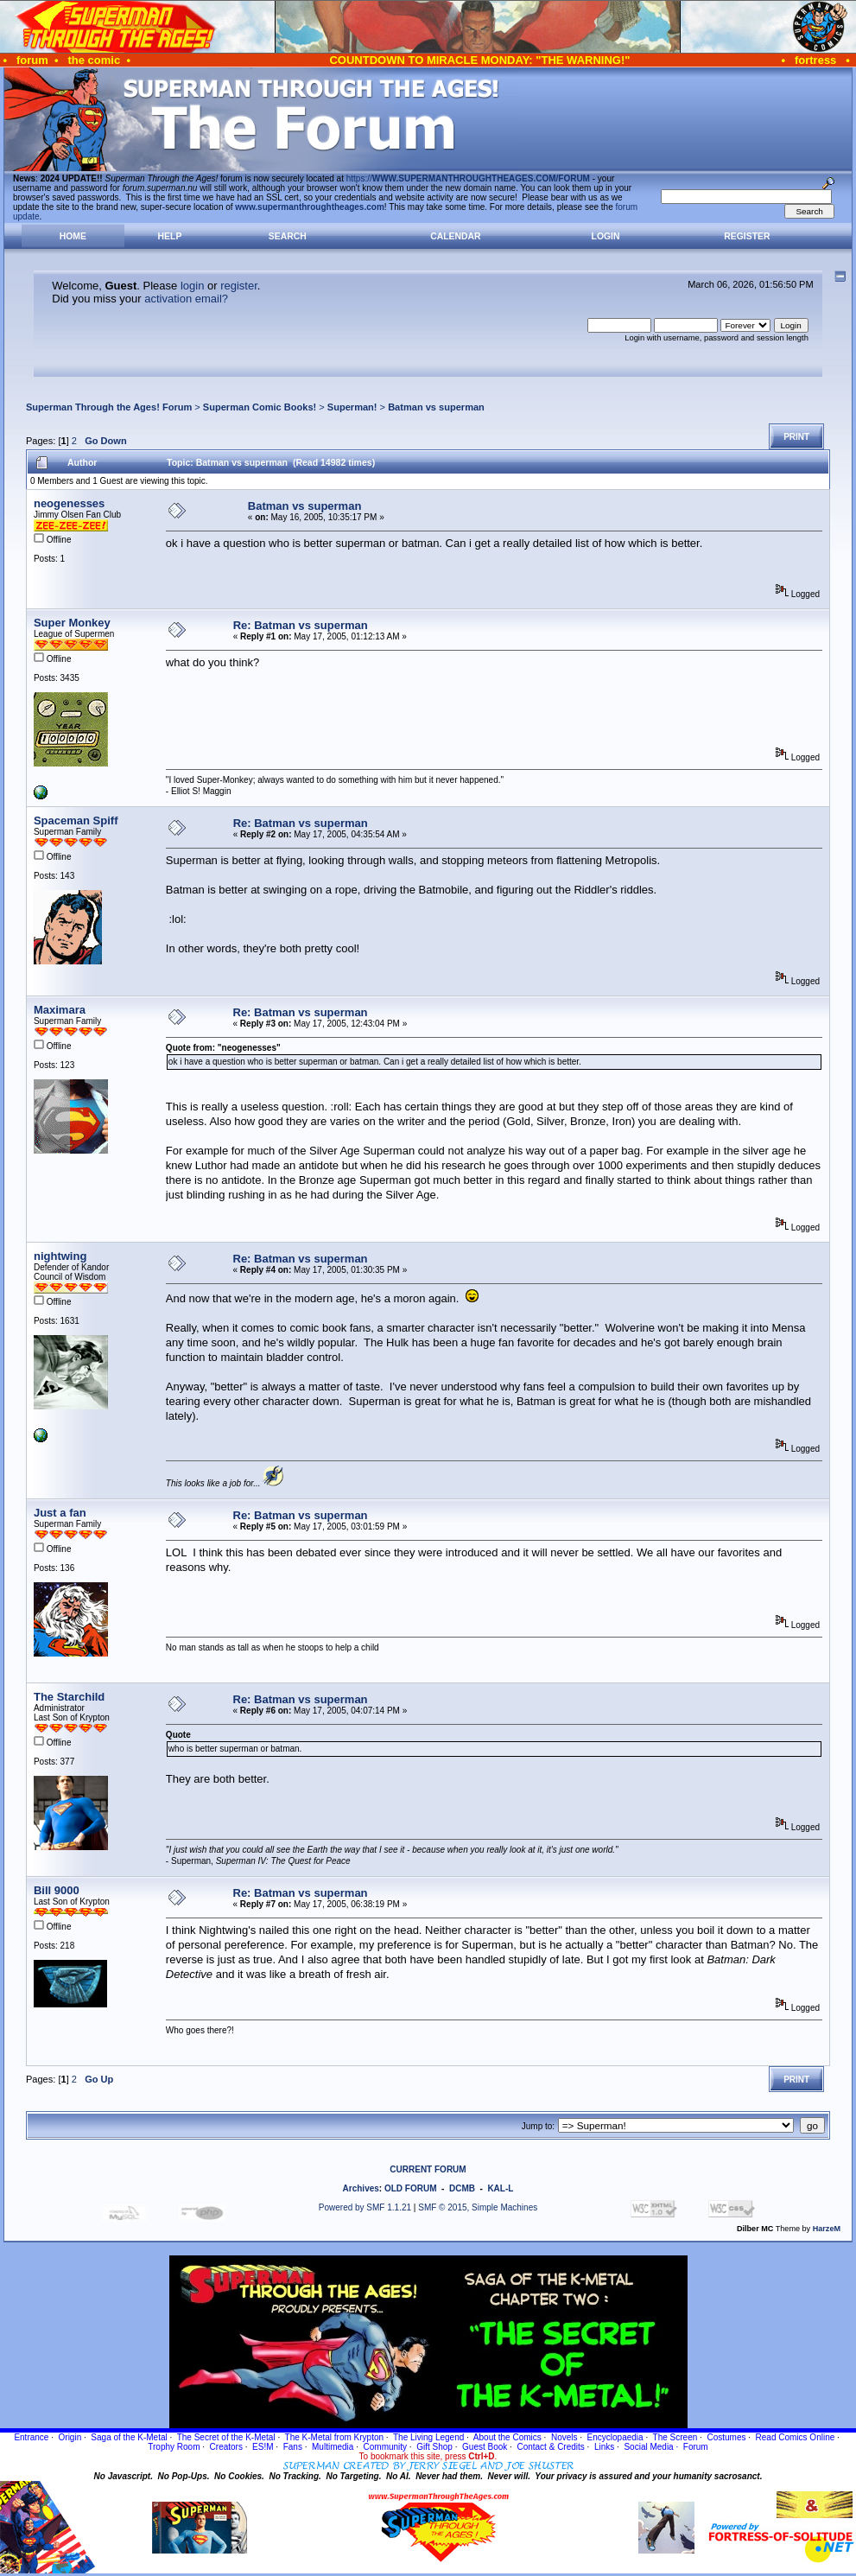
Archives (361, 2188)
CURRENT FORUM (428, 2169)
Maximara (60, 1009)
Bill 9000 (56, 1890)
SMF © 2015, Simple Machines (477, 2207)
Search (288, 236)
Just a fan (60, 1512)
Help (170, 236)
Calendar (455, 236)
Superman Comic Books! (259, 407)
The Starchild (69, 1696)
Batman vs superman (436, 407)
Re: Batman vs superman (300, 625)
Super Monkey (72, 622)
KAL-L (500, 2188)
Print (796, 437)
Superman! (352, 407)
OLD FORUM (410, 2188)
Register (747, 236)
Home (73, 236)
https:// (468, 178)
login (192, 285)
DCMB (462, 2188)
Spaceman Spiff (76, 820)
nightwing (60, 1256)
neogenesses (69, 503)
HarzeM (826, 2228)
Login (606, 236)
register (238, 285)
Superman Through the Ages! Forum (109, 407)
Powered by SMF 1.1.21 (365, 2207)
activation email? (186, 298)
